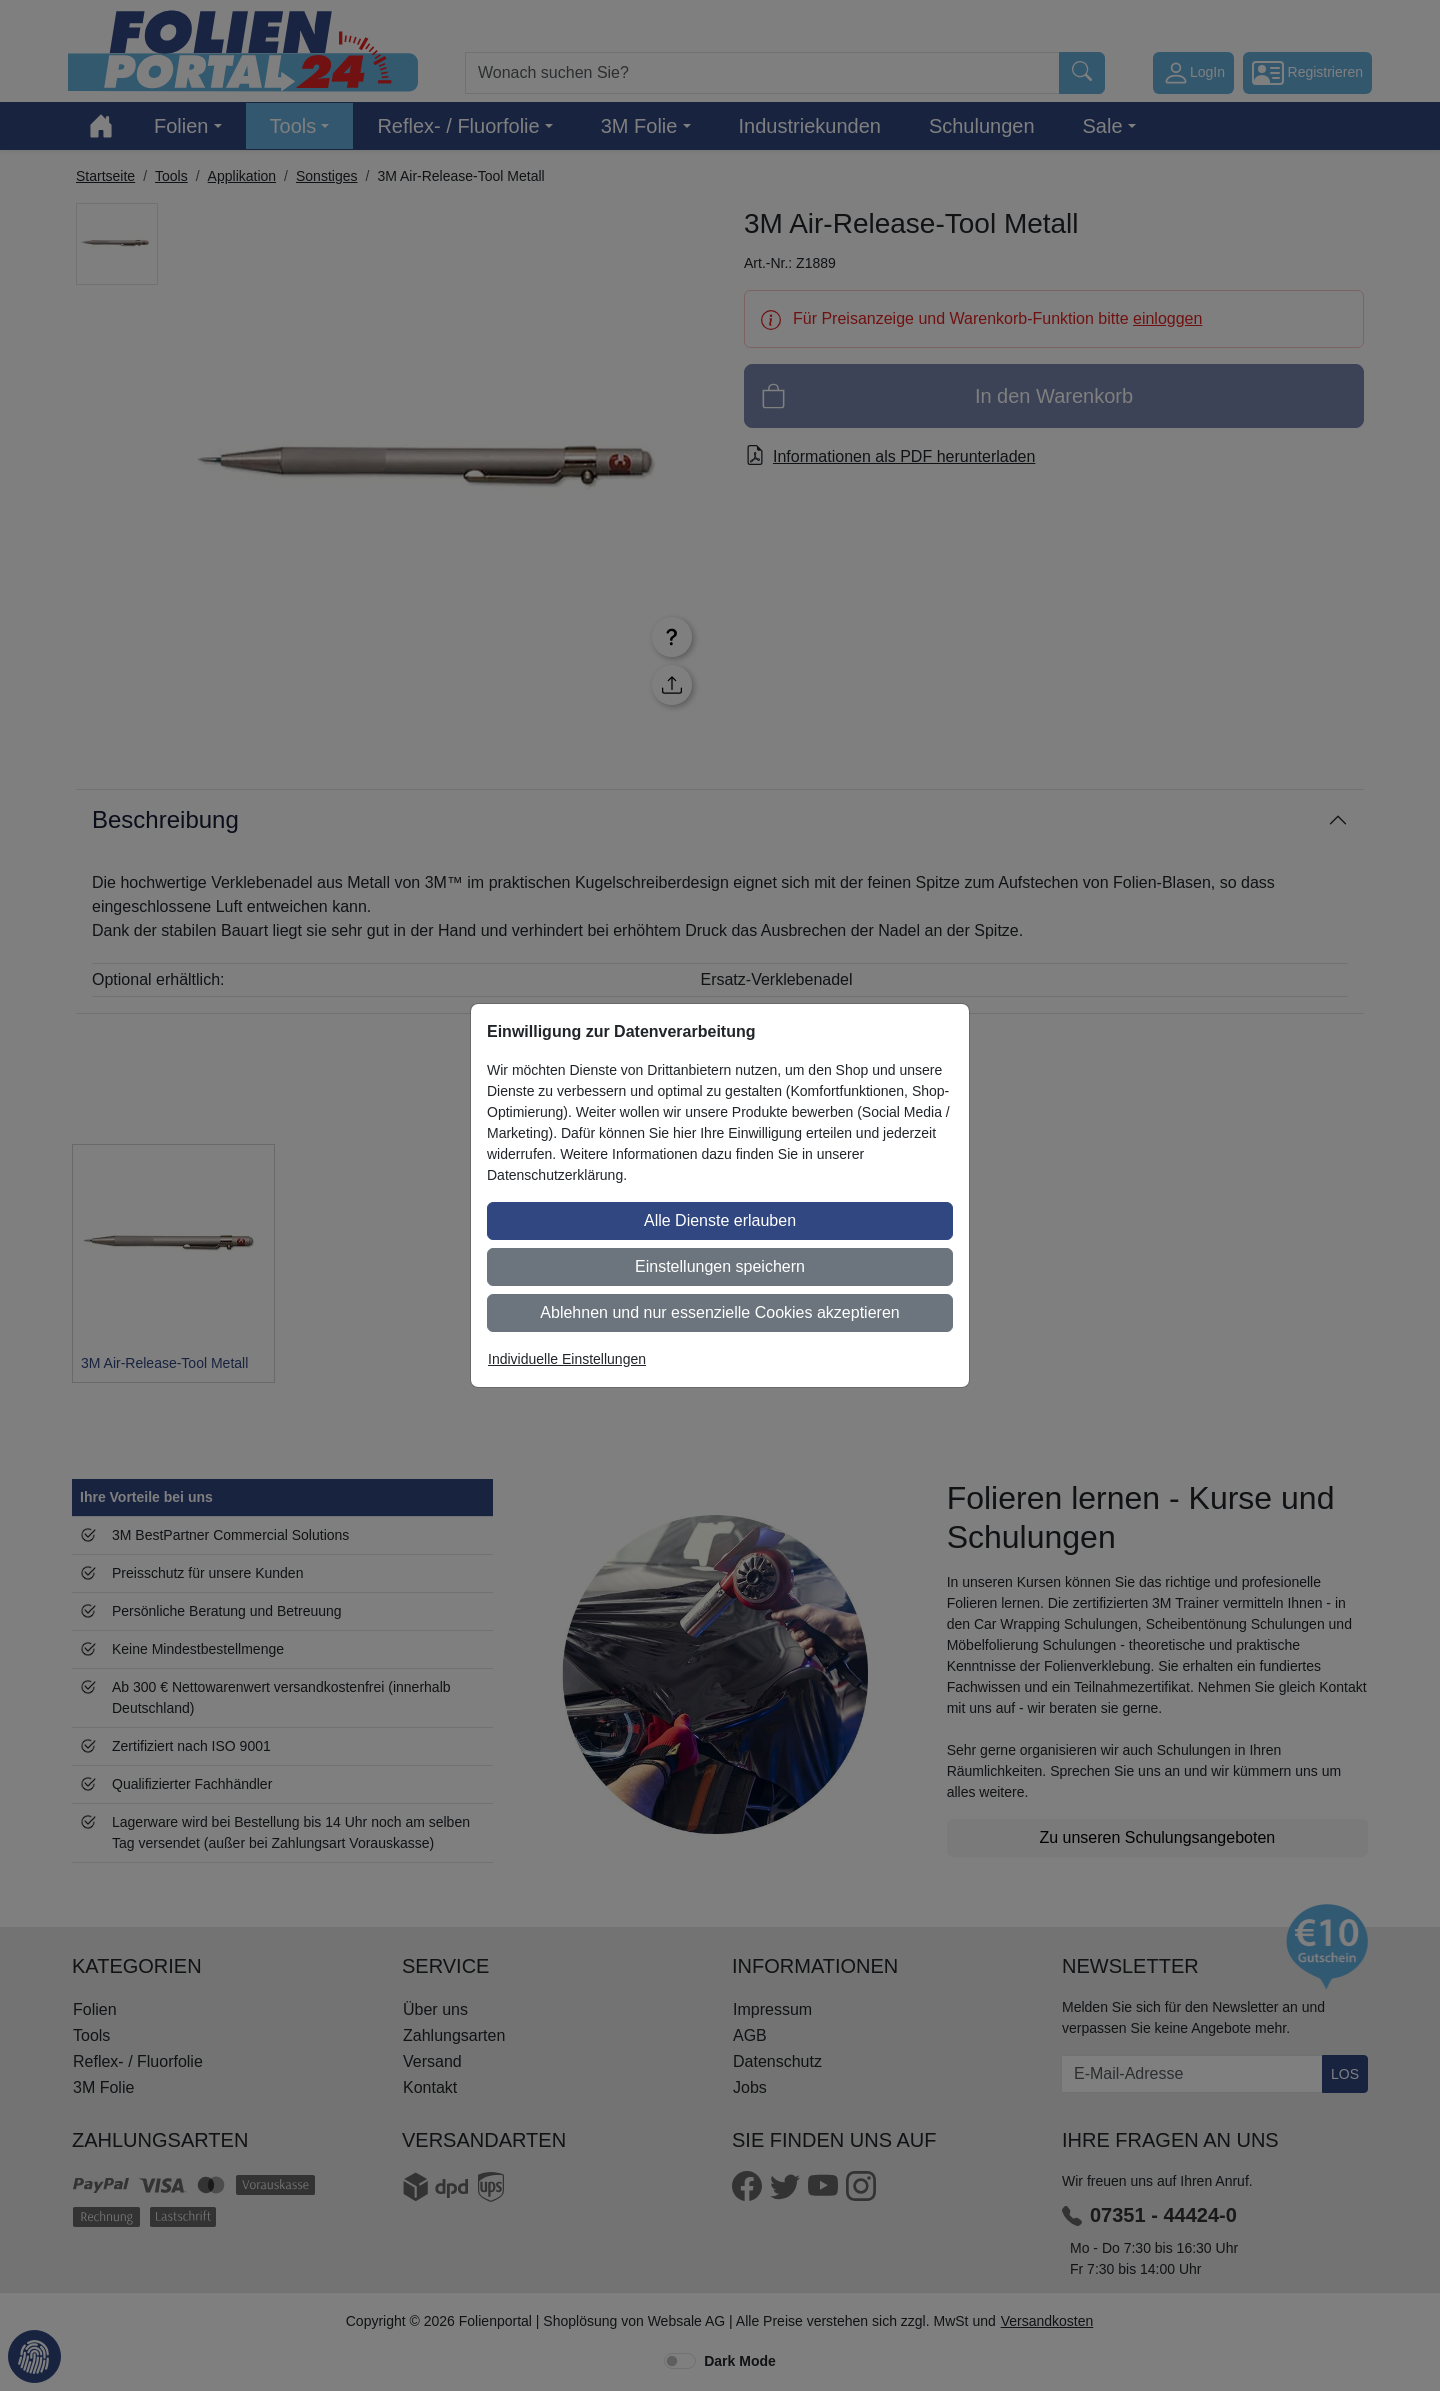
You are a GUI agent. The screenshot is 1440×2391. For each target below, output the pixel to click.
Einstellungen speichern (720, 1266)
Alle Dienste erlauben (720, 1220)
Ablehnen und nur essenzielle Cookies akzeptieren (719, 1312)
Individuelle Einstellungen (567, 1359)
